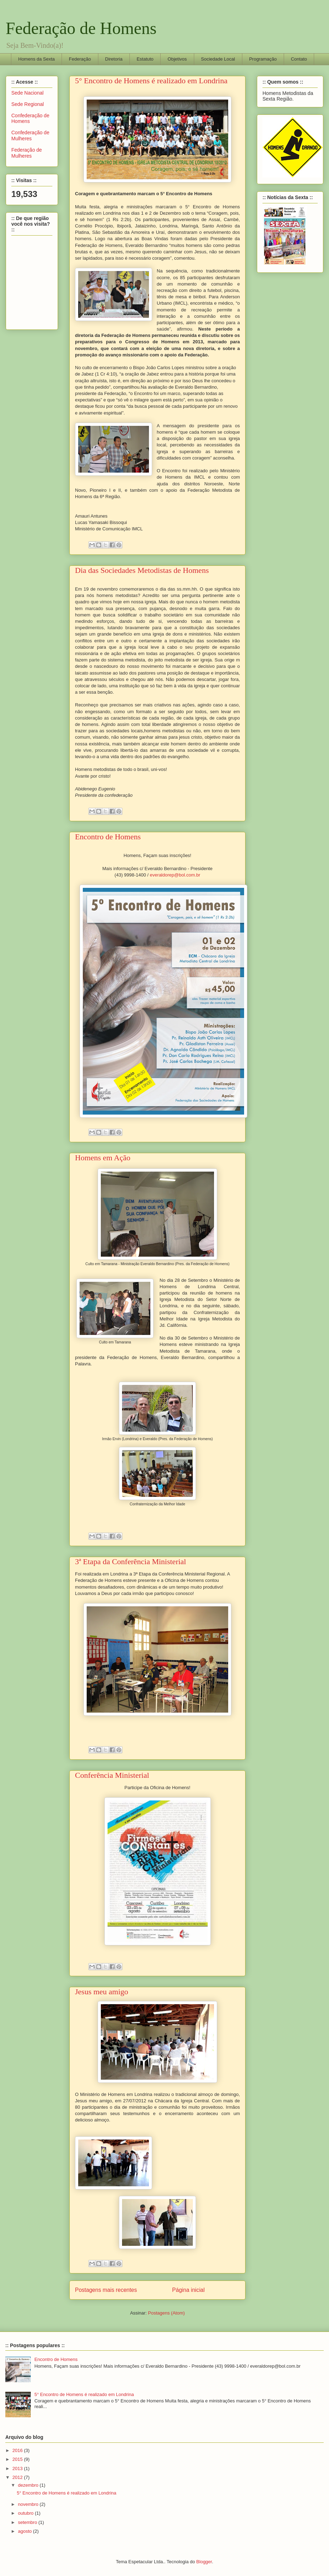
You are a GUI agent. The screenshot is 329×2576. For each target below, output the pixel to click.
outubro (26, 2513)
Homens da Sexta (36, 59)
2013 (18, 2468)
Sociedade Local (218, 59)
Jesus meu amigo (101, 1991)
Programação (263, 59)
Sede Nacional (27, 93)
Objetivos (177, 59)
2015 (18, 2459)
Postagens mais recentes (106, 2290)
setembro (28, 2522)
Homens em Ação (102, 1157)
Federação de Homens (81, 28)
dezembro (29, 2485)
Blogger (204, 2561)
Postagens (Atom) (166, 2313)
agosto (25, 2531)
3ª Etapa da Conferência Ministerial (130, 1561)
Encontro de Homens (108, 836)
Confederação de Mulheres (30, 135)
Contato (299, 59)
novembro (29, 2504)
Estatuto (145, 59)
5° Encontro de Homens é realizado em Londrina (151, 80)
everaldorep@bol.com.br (175, 875)
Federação (80, 59)
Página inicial (188, 2290)
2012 (18, 2477)
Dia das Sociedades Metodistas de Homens (142, 570)
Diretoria (113, 59)
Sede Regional (27, 104)
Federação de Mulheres (26, 153)
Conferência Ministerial (112, 1775)
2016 (18, 2450)
